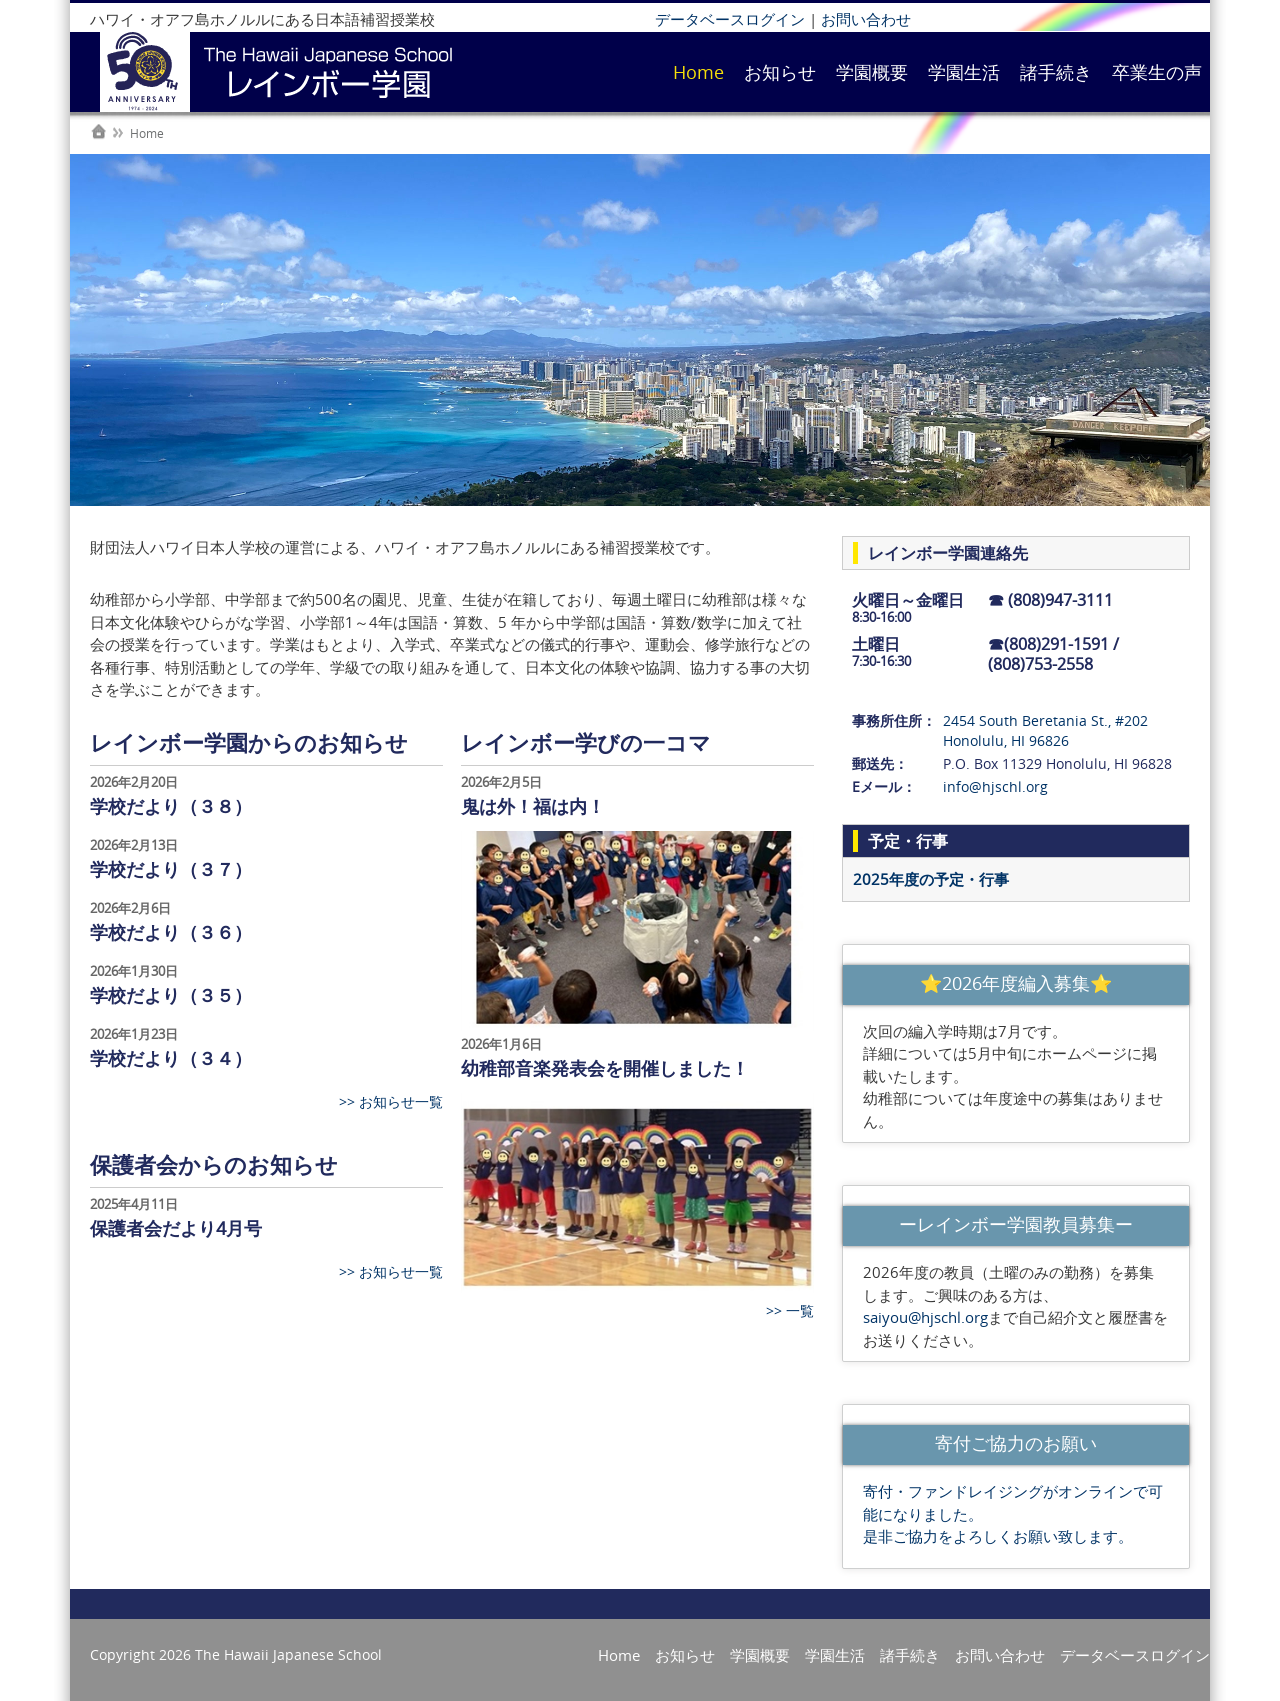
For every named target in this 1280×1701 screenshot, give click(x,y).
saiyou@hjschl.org (925, 1317)
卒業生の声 (1157, 72)
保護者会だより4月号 (176, 1228)
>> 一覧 (790, 1310)
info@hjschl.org (995, 786)
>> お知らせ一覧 (391, 1101)
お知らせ (780, 72)
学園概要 (872, 72)
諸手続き (1056, 72)
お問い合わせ (866, 19)
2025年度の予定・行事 (931, 879)
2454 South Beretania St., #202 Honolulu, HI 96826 (1045, 730)
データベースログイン (730, 19)
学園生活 (964, 72)
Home (698, 72)
